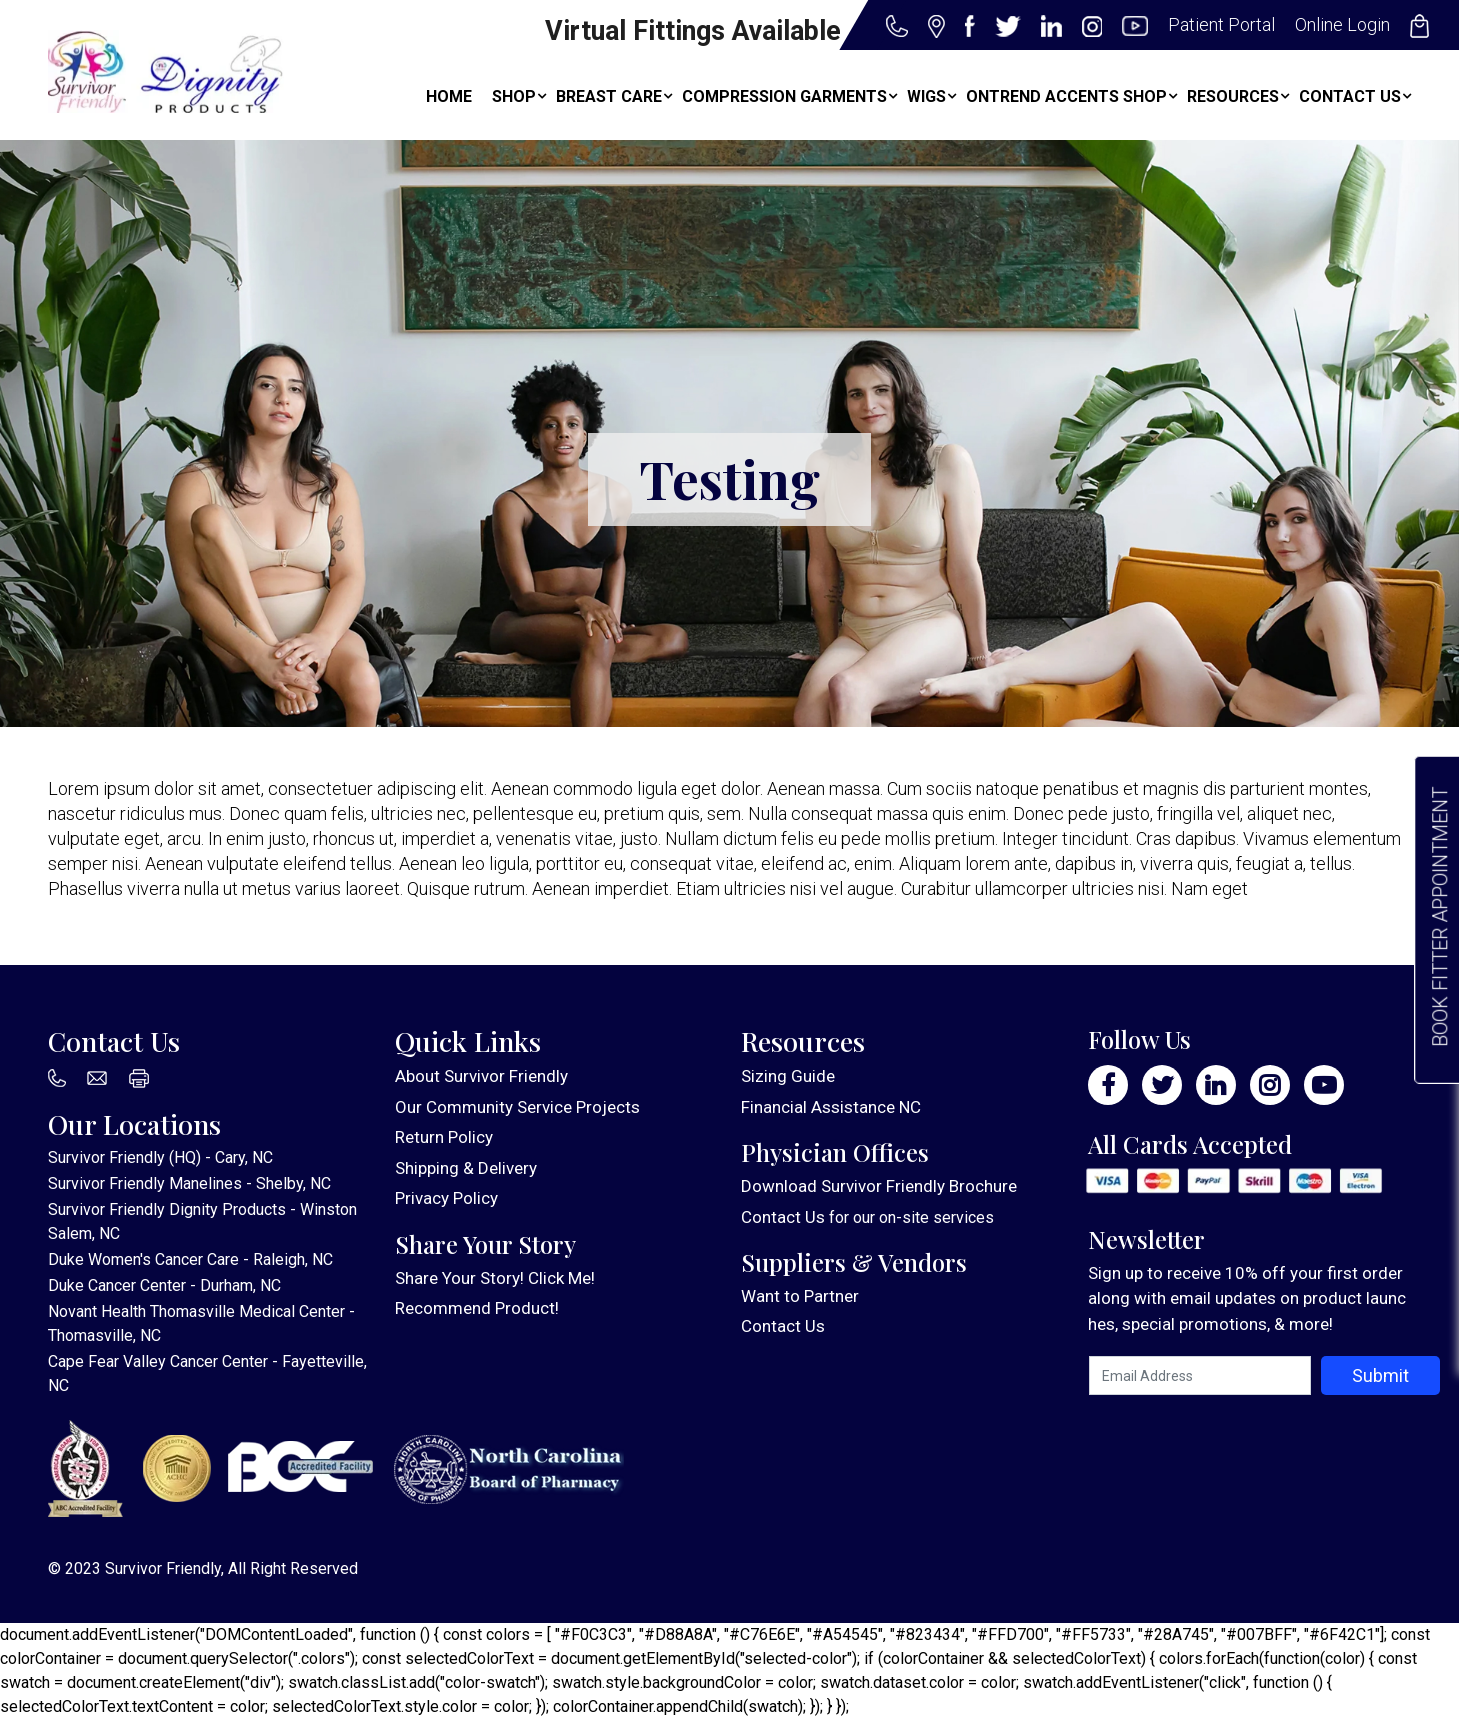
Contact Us (783, 1217)
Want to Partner (800, 1296)
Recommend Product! (477, 1308)
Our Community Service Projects (517, 1107)
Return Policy (444, 1137)
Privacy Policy (446, 1198)
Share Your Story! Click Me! (495, 1278)
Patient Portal (1221, 24)
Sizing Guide (788, 1076)
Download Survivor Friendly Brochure (879, 1186)
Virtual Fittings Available (693, 31)
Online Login (1342, 24)
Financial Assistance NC (831, 1107)
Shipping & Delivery (466, 1168)
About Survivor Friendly (481, 1076)
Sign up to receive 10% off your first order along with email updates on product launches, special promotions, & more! (1247, 1298)
